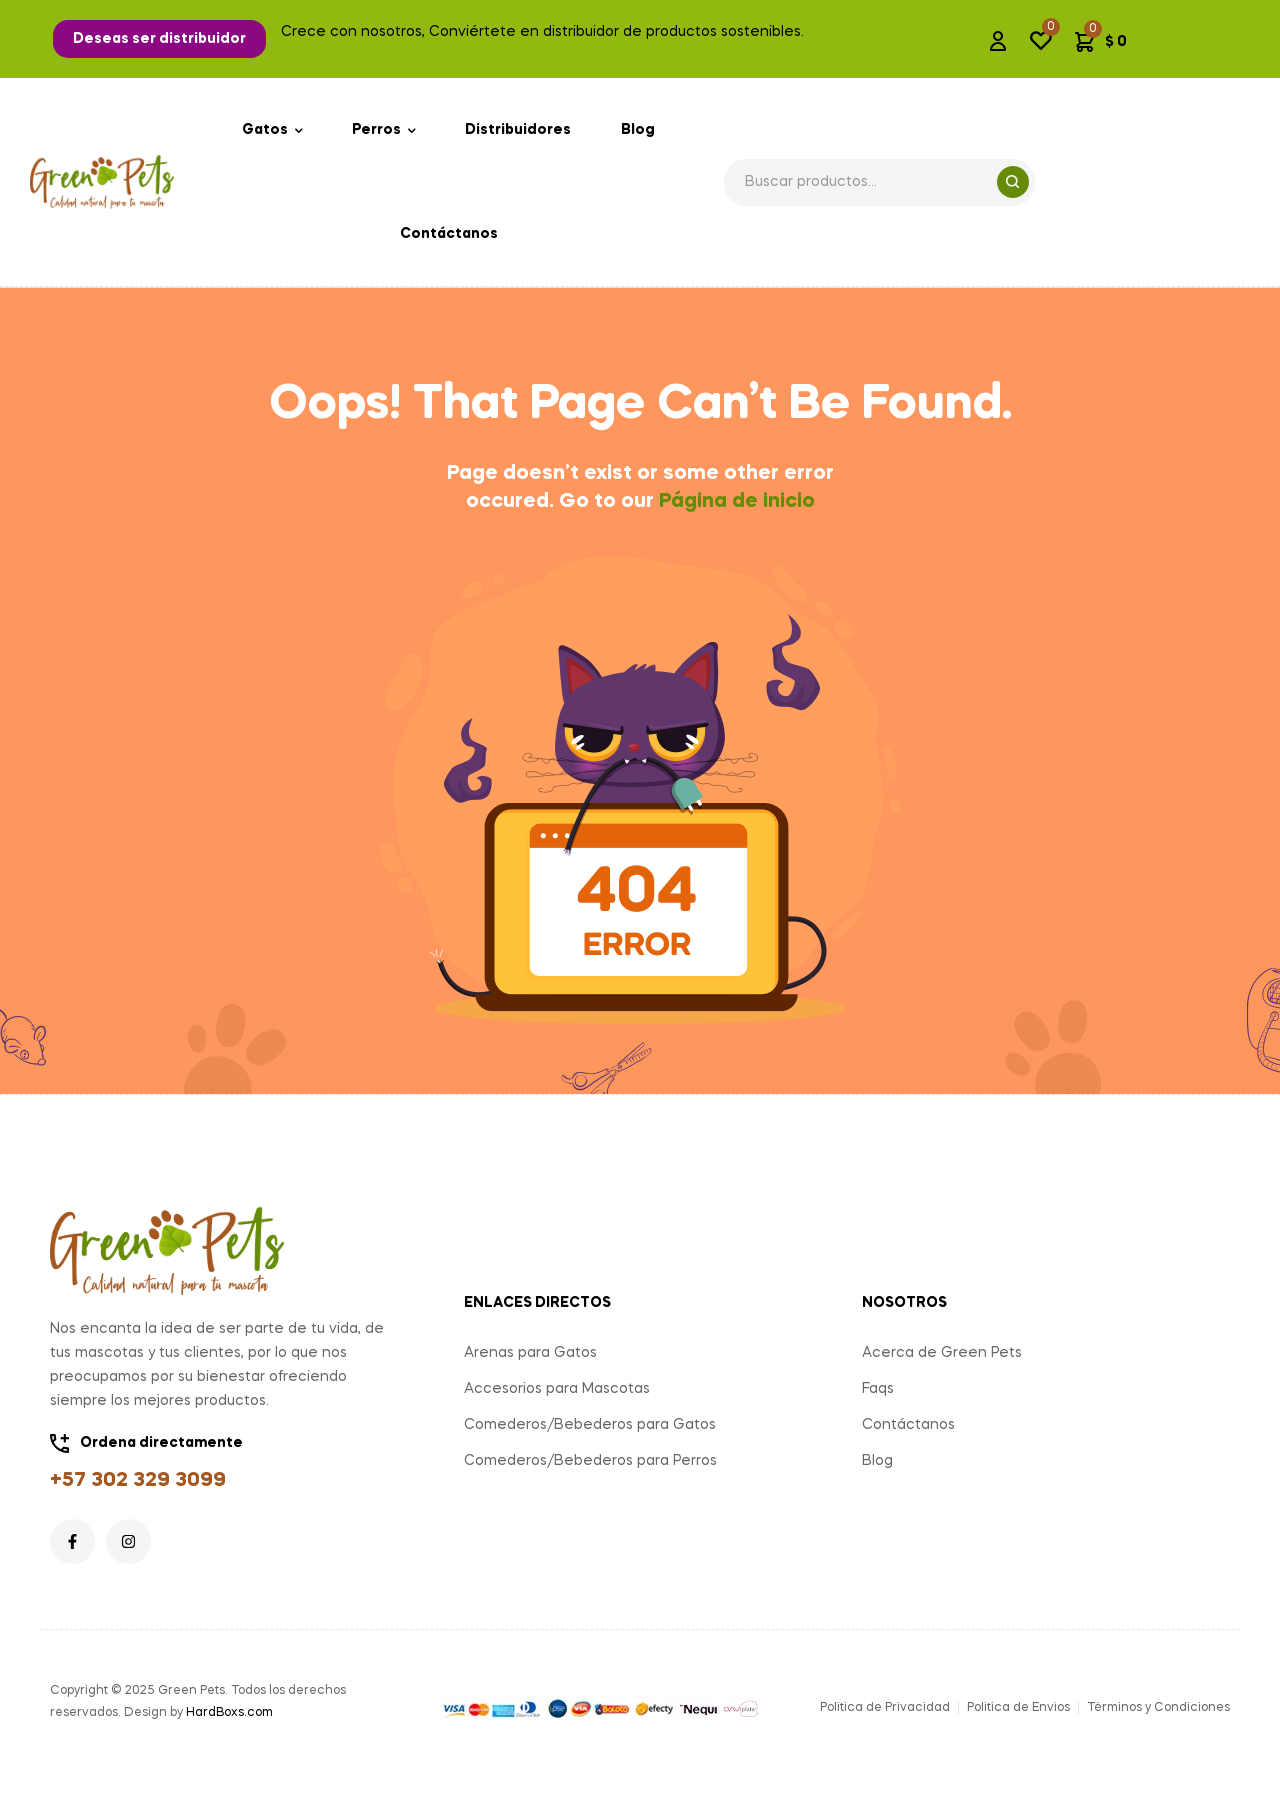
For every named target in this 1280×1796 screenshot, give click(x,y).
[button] (159, 39)
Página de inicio (737, 502)
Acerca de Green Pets (942, 1353)
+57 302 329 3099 (138, 1481)
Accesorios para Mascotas (557, 1389)
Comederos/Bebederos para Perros (590, 1461)
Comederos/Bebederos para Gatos (590, 1425)
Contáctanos (908, 1425)
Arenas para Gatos (530, 1353)
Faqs (878, 1389)
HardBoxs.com (229, 1713)
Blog (877, 1461)
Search (1013, 182)
